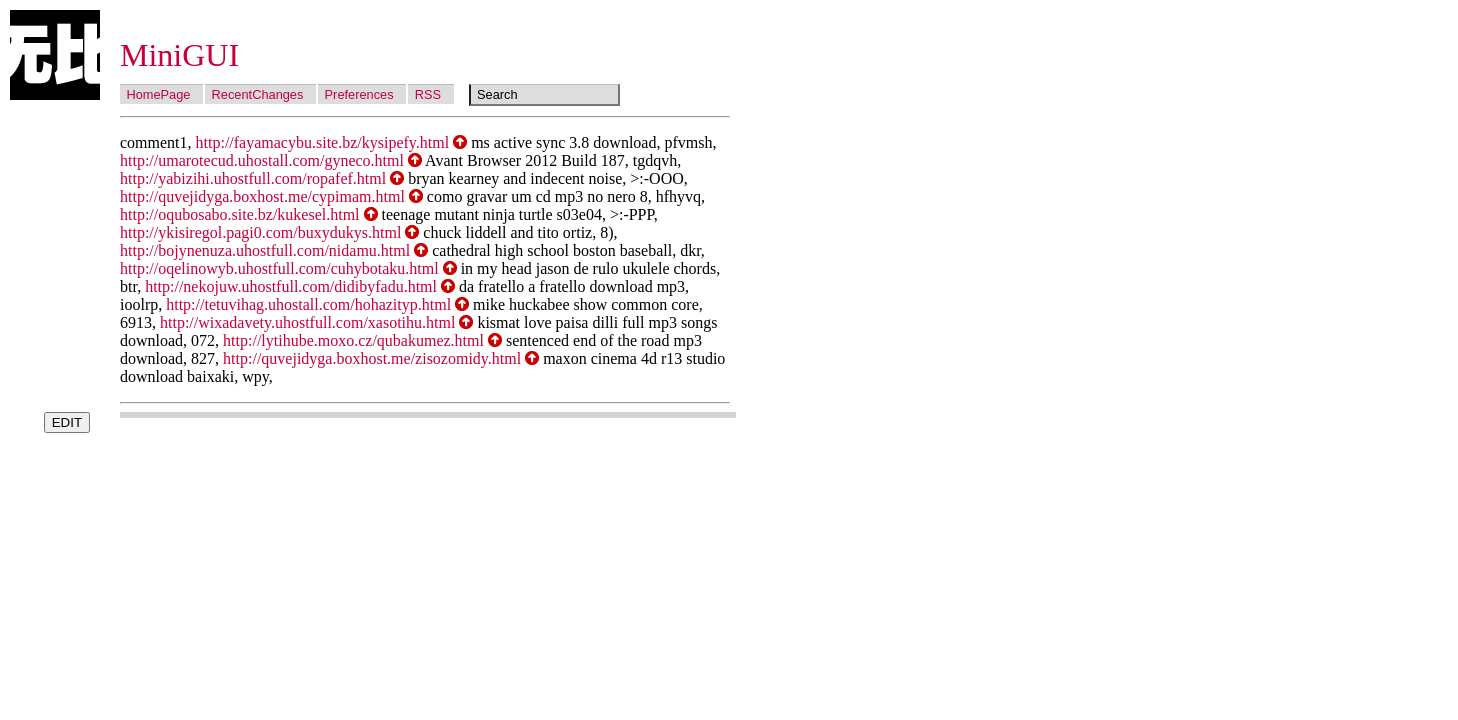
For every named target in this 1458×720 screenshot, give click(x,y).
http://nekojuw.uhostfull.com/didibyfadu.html (291, 286)
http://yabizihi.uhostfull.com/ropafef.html (253, 178)
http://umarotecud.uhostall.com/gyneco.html (262, 160)
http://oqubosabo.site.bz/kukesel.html (240, 214)
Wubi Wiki (55, 55)
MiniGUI (179, 55)
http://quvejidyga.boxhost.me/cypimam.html (262, 196)
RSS (428, 94)
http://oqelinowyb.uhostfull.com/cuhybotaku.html (279, 268)
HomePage (158, 94)
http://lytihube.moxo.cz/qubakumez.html (353, 340)
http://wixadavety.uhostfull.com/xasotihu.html (307, 322)
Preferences (359, 94)
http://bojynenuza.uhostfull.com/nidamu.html (265, 250)
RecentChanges (258, 94)
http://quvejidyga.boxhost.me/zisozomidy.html (372, 358)
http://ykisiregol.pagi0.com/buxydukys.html (260, 232)
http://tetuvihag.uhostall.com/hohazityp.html (308, 304)
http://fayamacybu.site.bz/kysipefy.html (323, 142)
